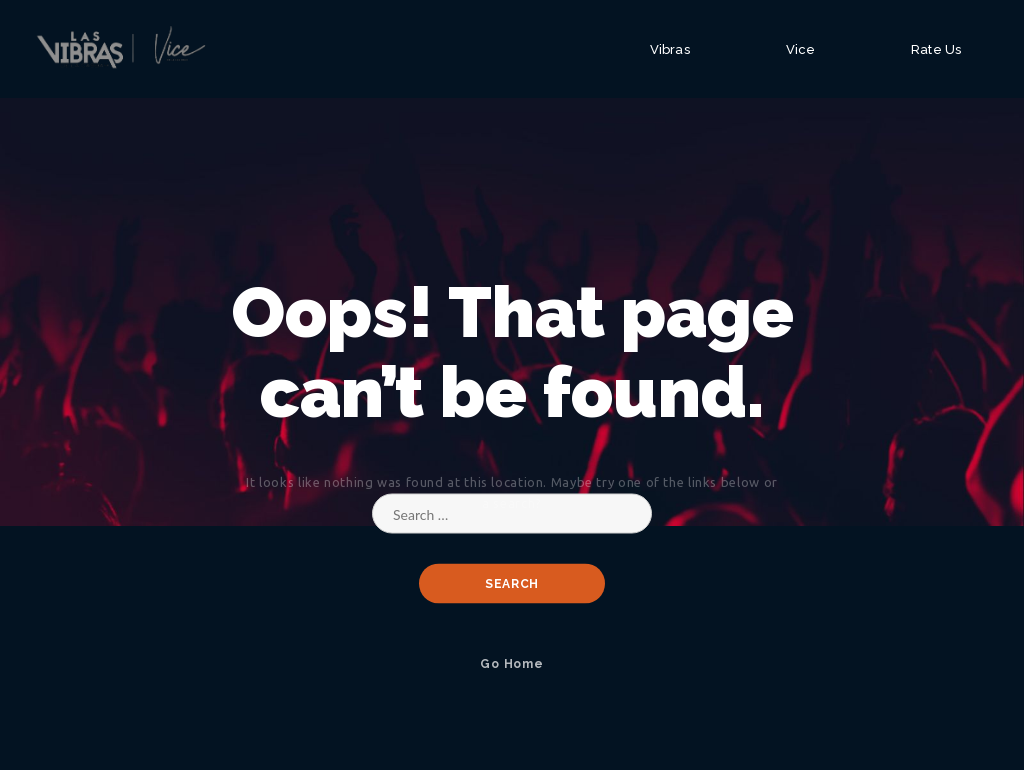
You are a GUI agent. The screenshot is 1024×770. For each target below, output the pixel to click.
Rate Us (936, 49)
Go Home (511, 664)
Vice (800, 49)
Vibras (670, 49)
